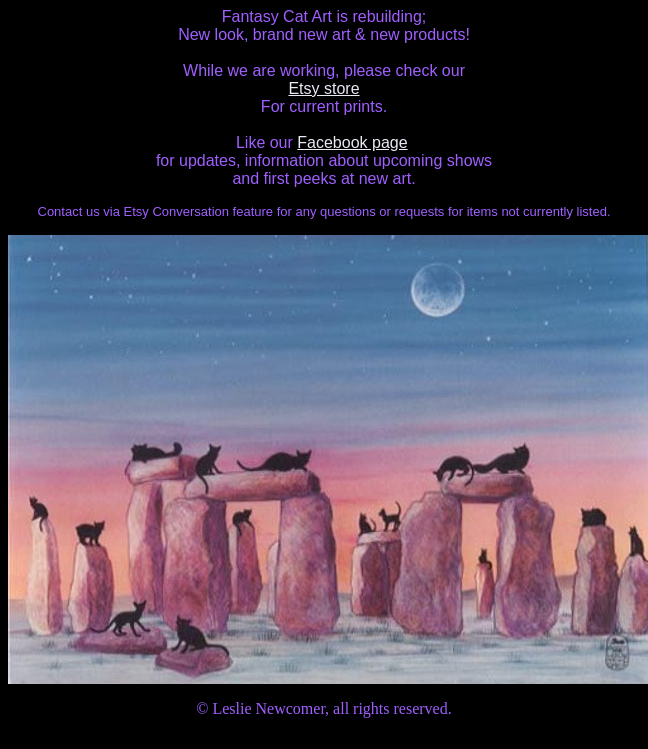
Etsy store (323, 88)
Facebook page (352, 142)
